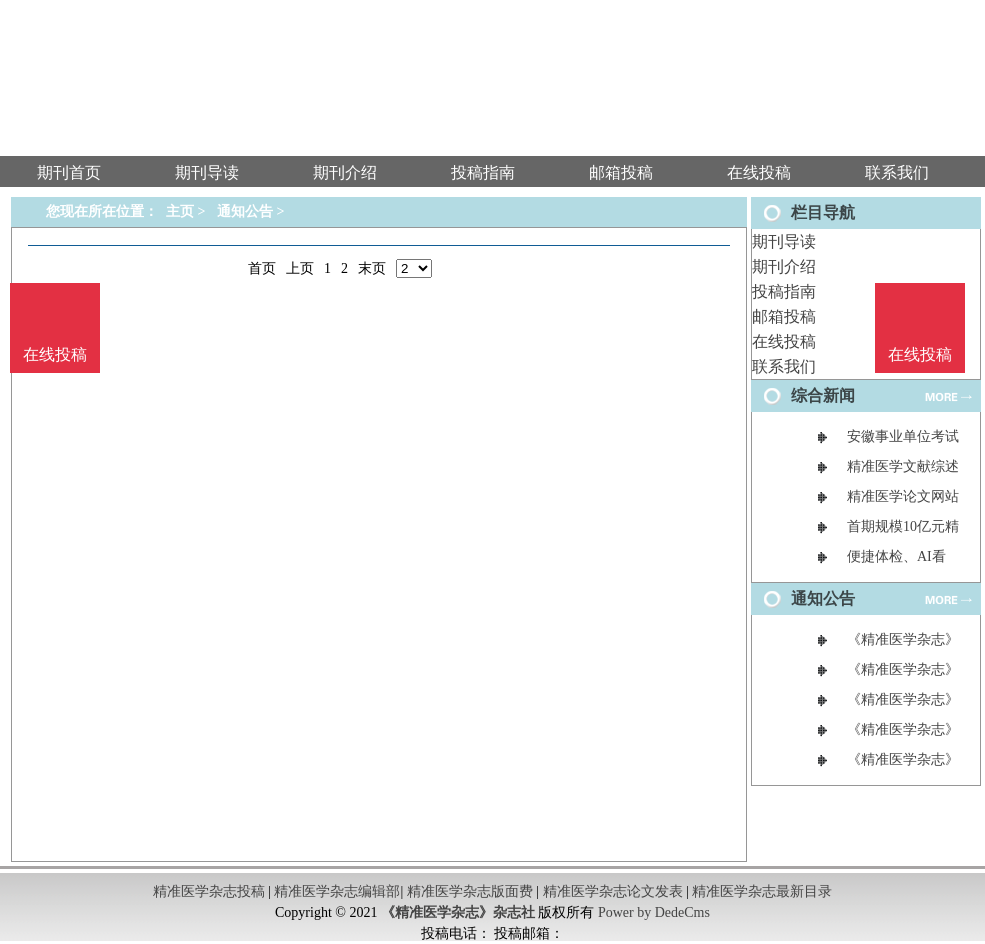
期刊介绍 (784, 266)
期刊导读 (784, 241)
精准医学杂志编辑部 (337, 891)
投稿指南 (784, 291)
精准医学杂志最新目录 (762, 891)
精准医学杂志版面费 (470, 891)
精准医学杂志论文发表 (613, 891)
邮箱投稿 (784, 316)
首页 (262, 268)
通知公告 (245, 211)
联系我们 (784, 366)
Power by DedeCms (654, 912)
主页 (180, 211)
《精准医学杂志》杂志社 (458, 912)
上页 (300, 268)
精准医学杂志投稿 (209, 891)
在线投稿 (784, 341)
